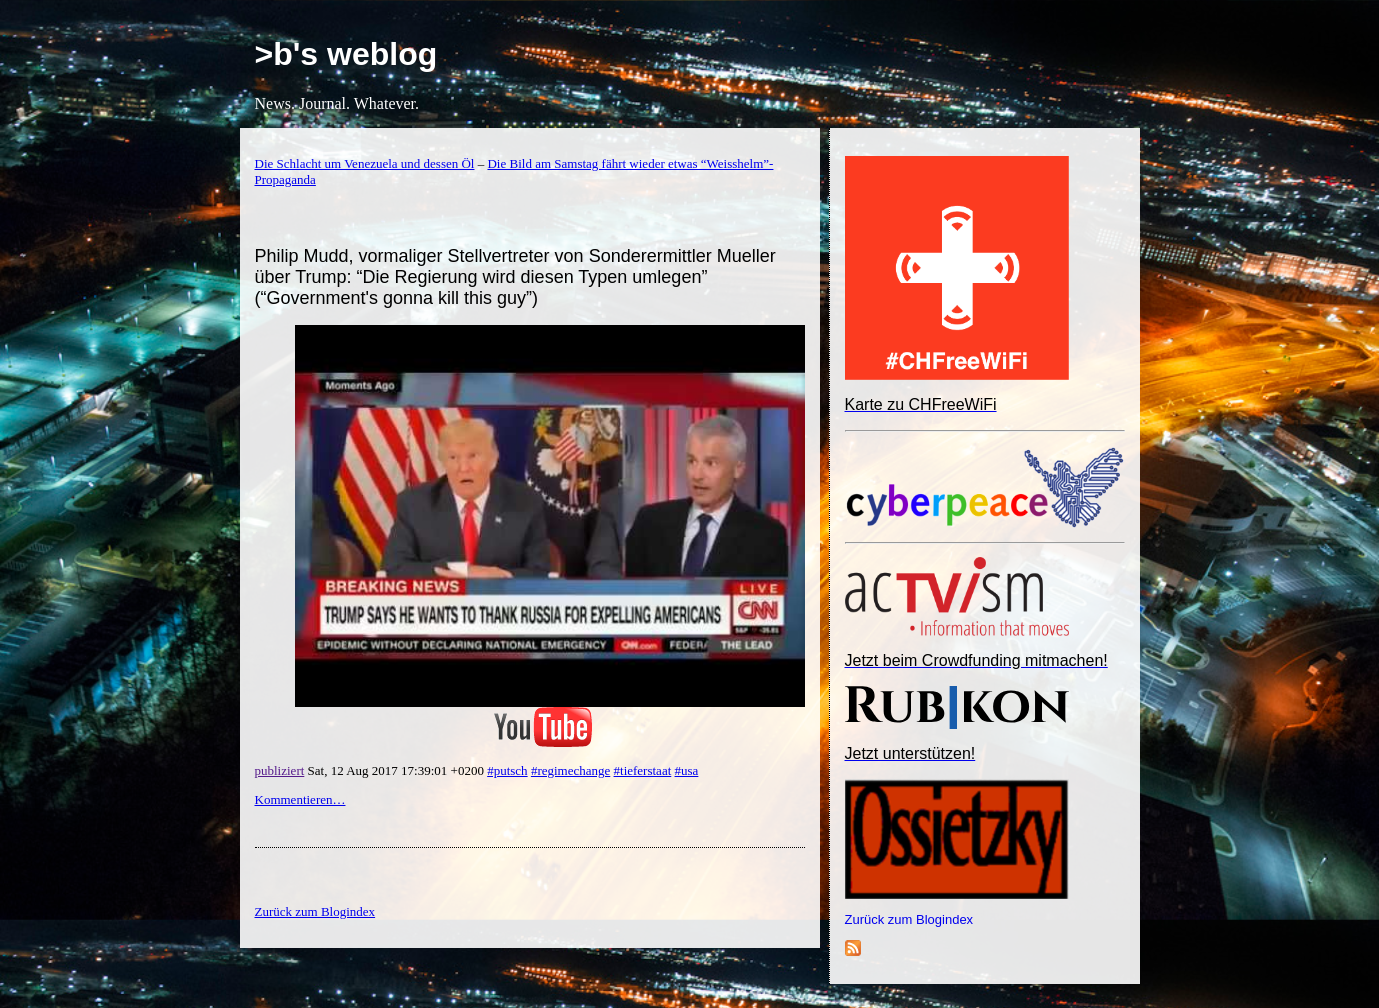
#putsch (507, 770)
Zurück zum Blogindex (909, 919)
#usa (687, 770)
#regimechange (570, 770)
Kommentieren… (300, 799)
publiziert (280, 770)
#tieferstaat (643, 770)
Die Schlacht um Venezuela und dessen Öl (365, 163)
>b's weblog (346, 54)
